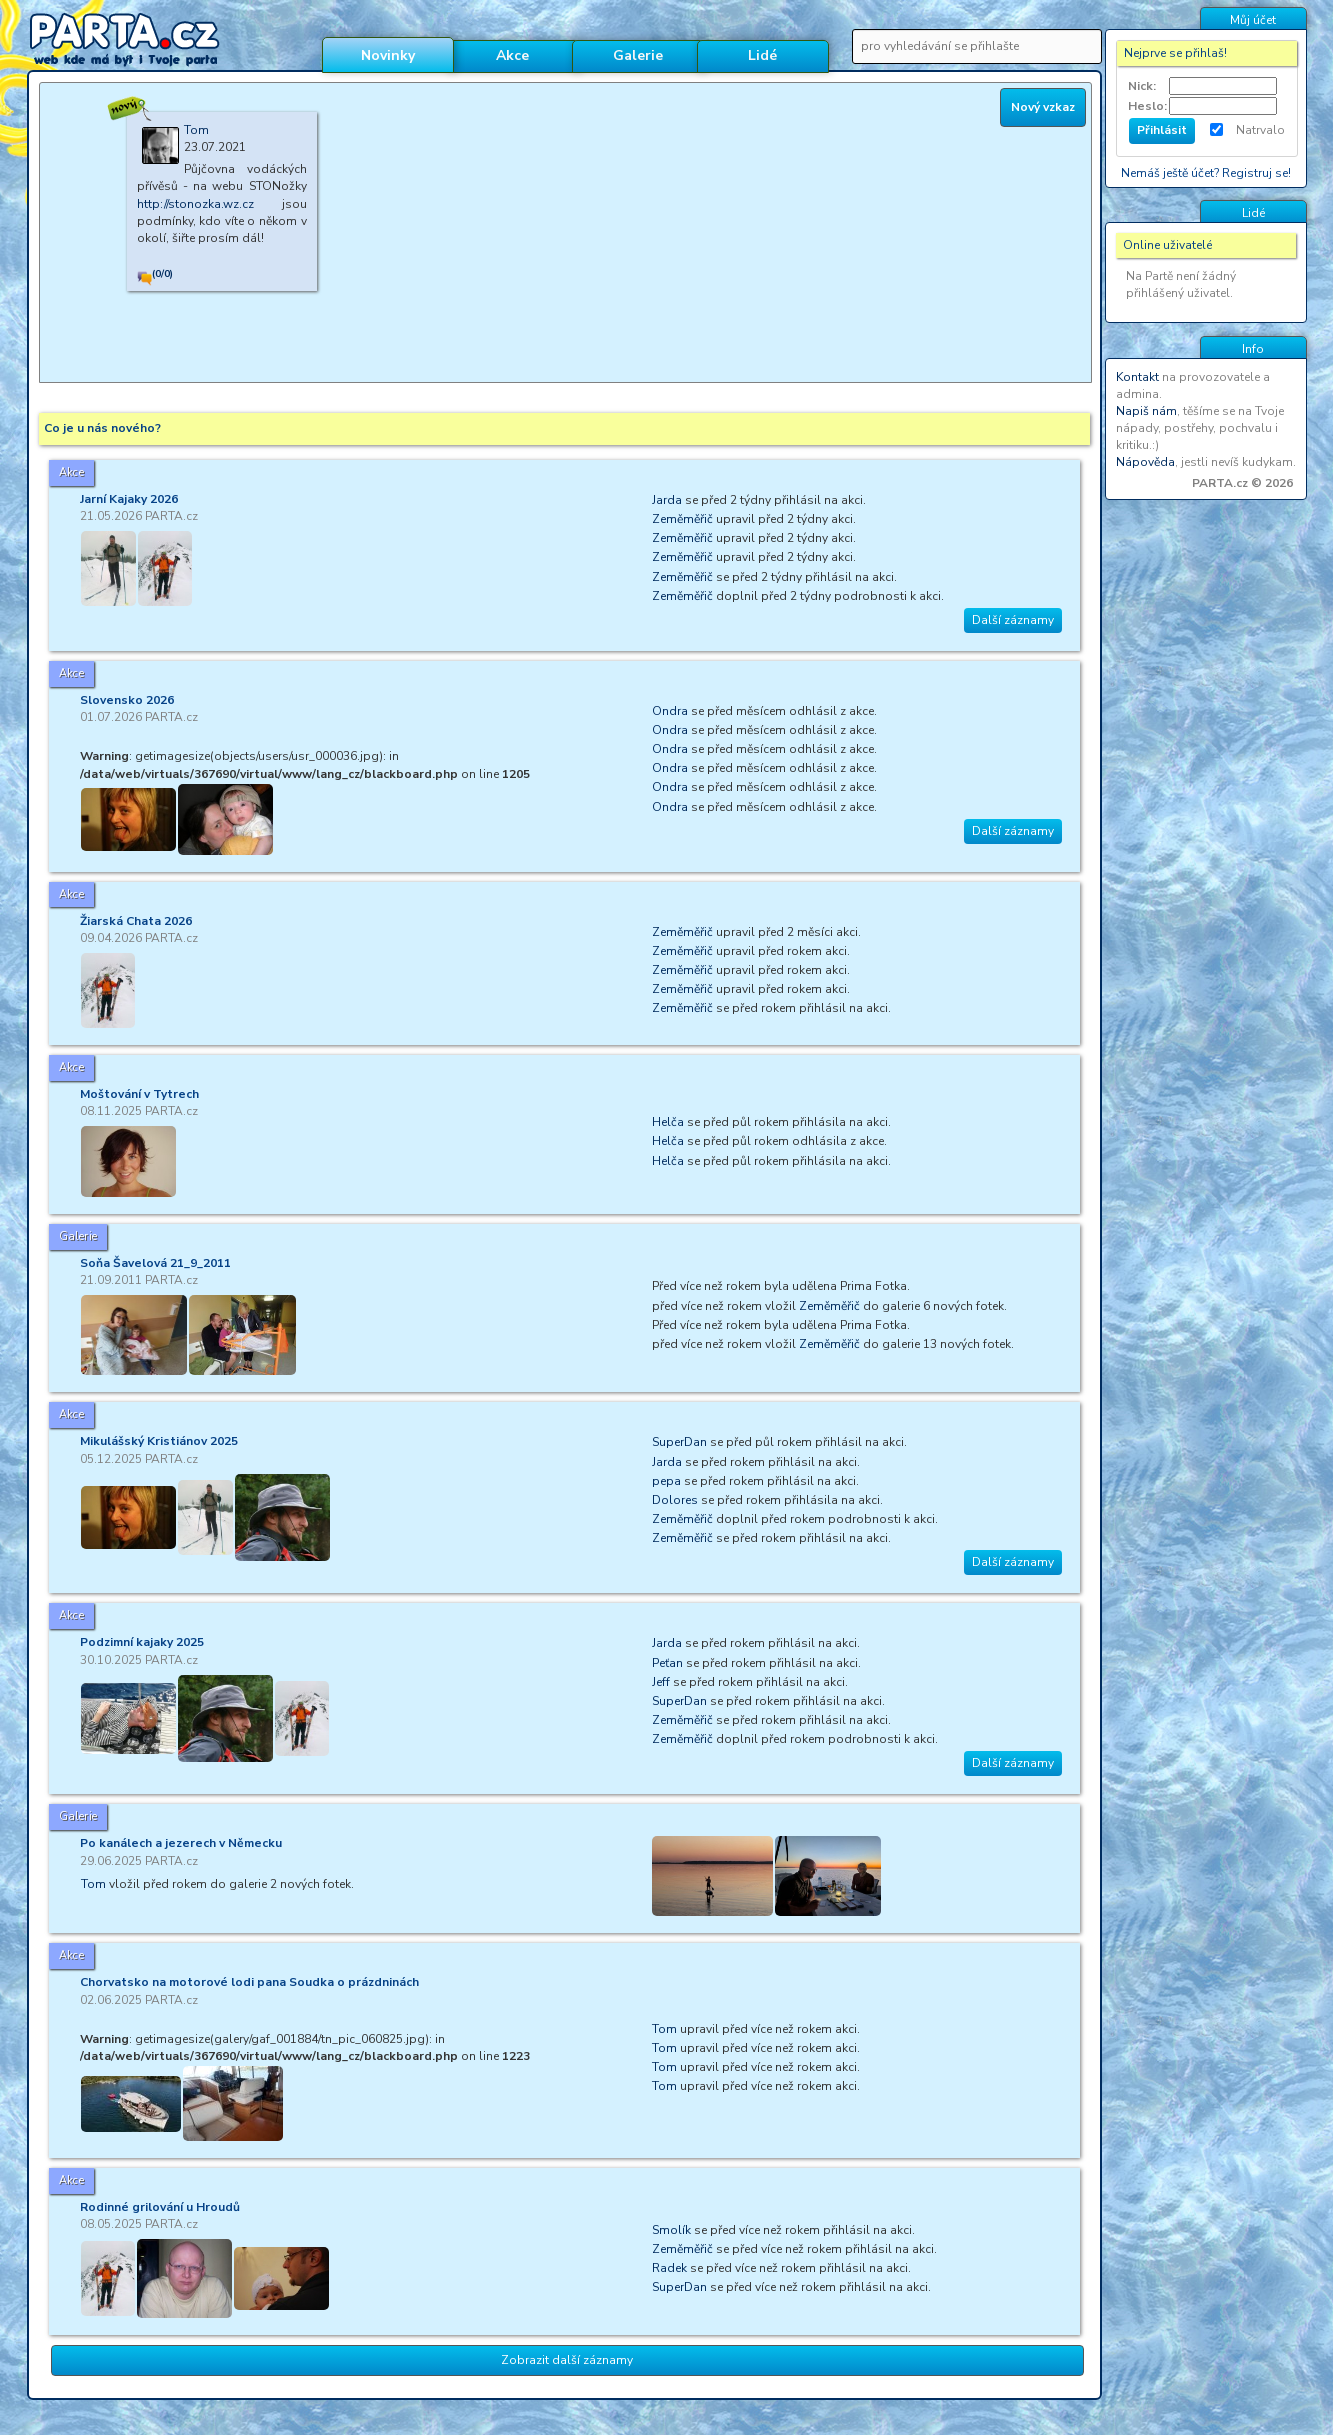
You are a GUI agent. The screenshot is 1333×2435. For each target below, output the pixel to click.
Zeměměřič (682, 519)
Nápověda (1145, 462)
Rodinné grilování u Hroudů (160, 2207)
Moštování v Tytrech (139, 1094)
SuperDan (679, 1442)
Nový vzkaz (1043, 107)
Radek (669, 2268)
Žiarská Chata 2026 (136, 921)
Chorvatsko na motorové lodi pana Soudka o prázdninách (249, 1982)
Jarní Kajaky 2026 (129, 499)
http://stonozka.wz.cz (195, 204)
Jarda (667, 500)
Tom (93, 1884)
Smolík (671, 2230)
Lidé (762, 55)
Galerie (638, 55)
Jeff (661, 1682)
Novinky (388, 55)
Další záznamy (1013, 620)
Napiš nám (1146, 411)
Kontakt (1137, 377)
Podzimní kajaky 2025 (142, 1642)
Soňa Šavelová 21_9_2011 (155, 1263)
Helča (668, 1122)
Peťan (667, 1663)
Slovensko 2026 (127, 700)
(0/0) (162, 274)
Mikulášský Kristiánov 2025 (159, 1441)
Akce (512, 55)
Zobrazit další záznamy (567, 2360)
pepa (666, 1481)
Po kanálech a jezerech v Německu (181, 1843)
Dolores (675, 1500)
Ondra (670, 711)
